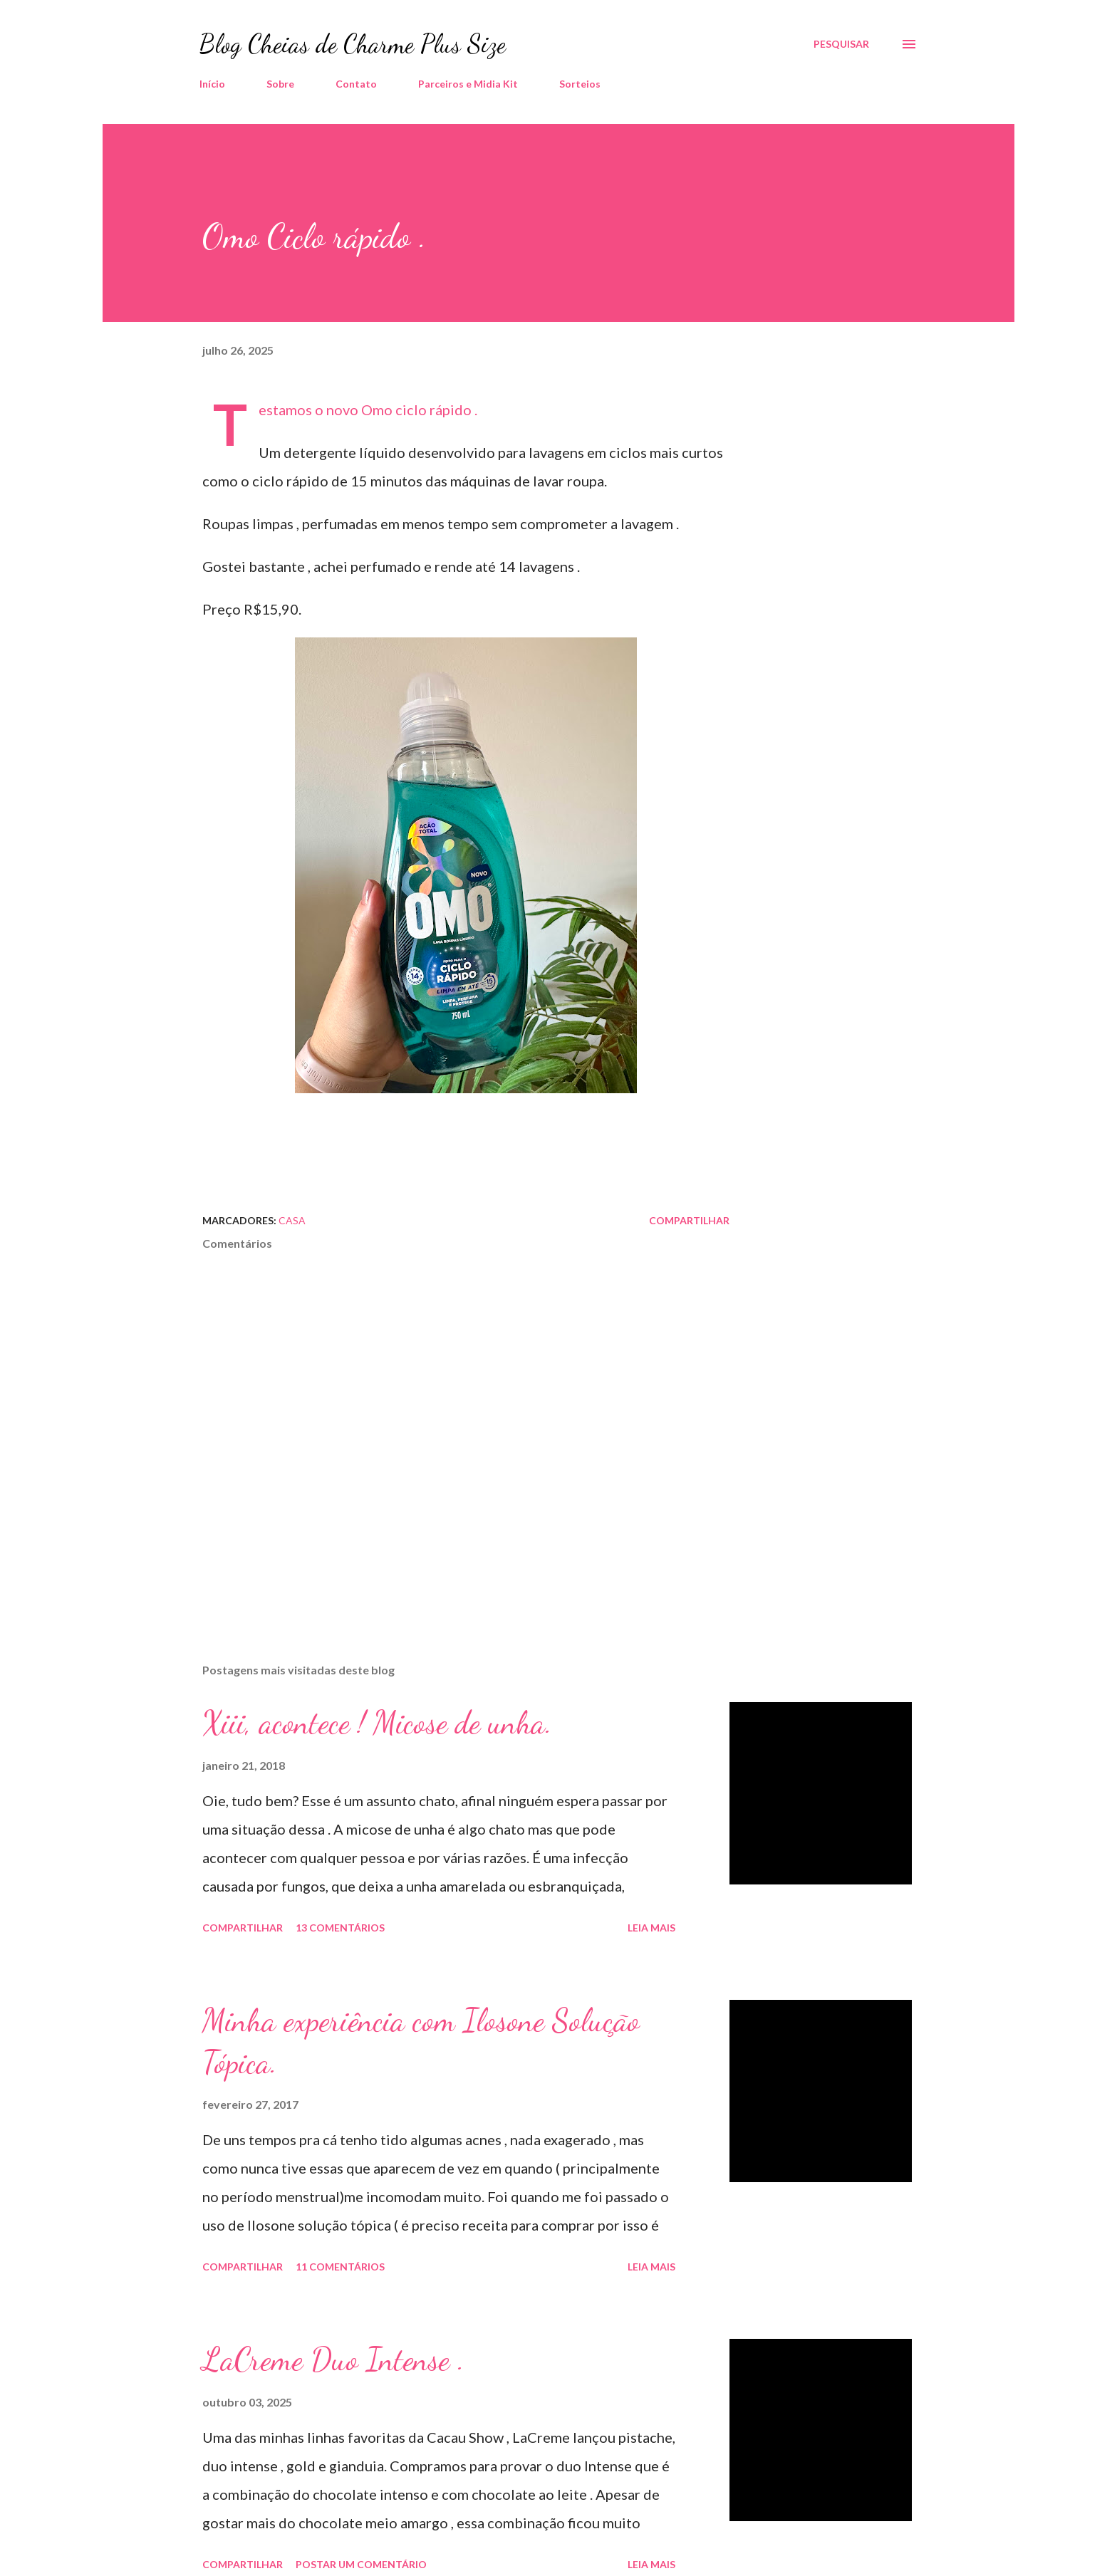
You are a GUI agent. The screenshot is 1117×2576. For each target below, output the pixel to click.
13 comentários (340, 1927)
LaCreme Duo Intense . (333, 2359)
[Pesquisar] (841, 44)
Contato (356, 84)
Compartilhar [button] (689, 1220)
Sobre (280, 84)
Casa (292, 1220)
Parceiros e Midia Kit (468, 84)
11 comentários (340, 2266)
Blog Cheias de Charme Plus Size (352, 43)
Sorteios (580, 84)
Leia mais (651, 1927)
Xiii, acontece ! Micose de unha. (377, 1722)
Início (212, 84)
